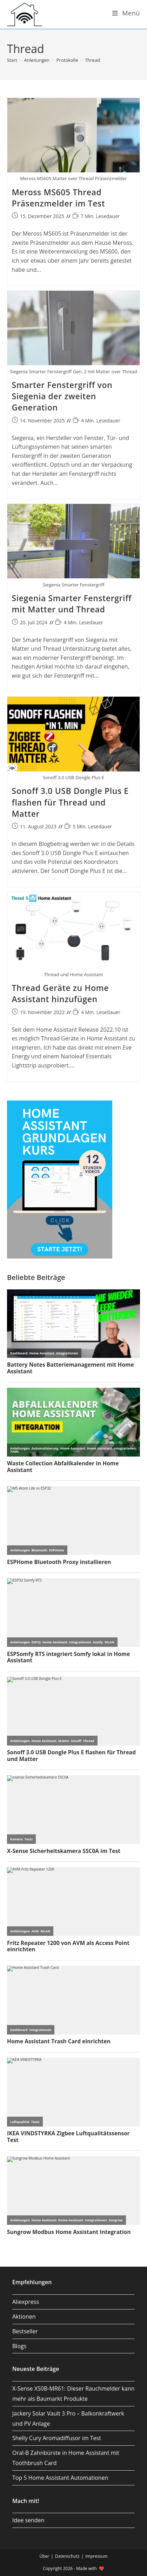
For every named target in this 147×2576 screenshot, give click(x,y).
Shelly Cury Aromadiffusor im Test (56, 2438)
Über (44, 2556)
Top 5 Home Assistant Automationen (60, 2478)
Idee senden (28, 2520)
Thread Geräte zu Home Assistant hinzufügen (60, 993)
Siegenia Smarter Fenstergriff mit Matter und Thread (72, 603)
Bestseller (25, 2331)
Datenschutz (67, 2556)
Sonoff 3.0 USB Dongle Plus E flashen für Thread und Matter (70, 802)
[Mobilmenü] (126, 13)
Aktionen (24, 2316)
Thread (92, 60)
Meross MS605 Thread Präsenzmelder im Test (58, 197)
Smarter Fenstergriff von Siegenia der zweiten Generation (62, 396)
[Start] (12, 60)
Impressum (96, 2556)
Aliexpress (25, 2302)
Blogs (19, 2346)
